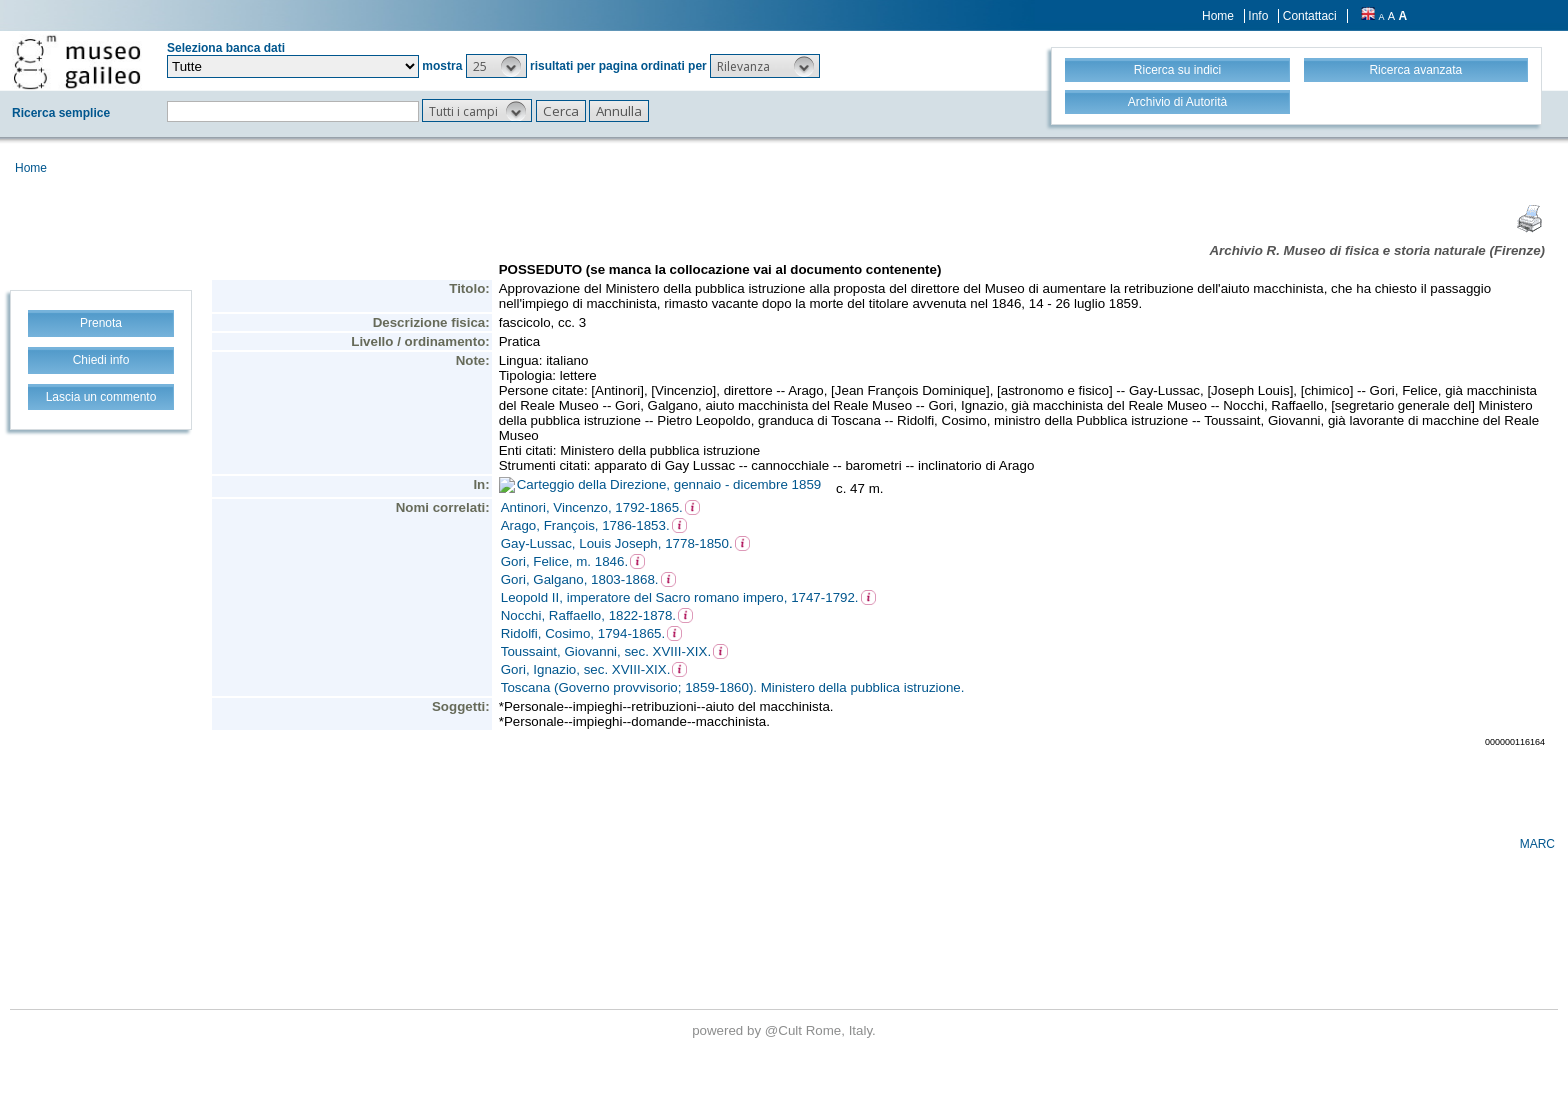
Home (1218, 16)
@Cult (785, 1030)
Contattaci (1310, 16)
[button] (496, 66)
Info (1258, 16)
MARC (1537, 844)
